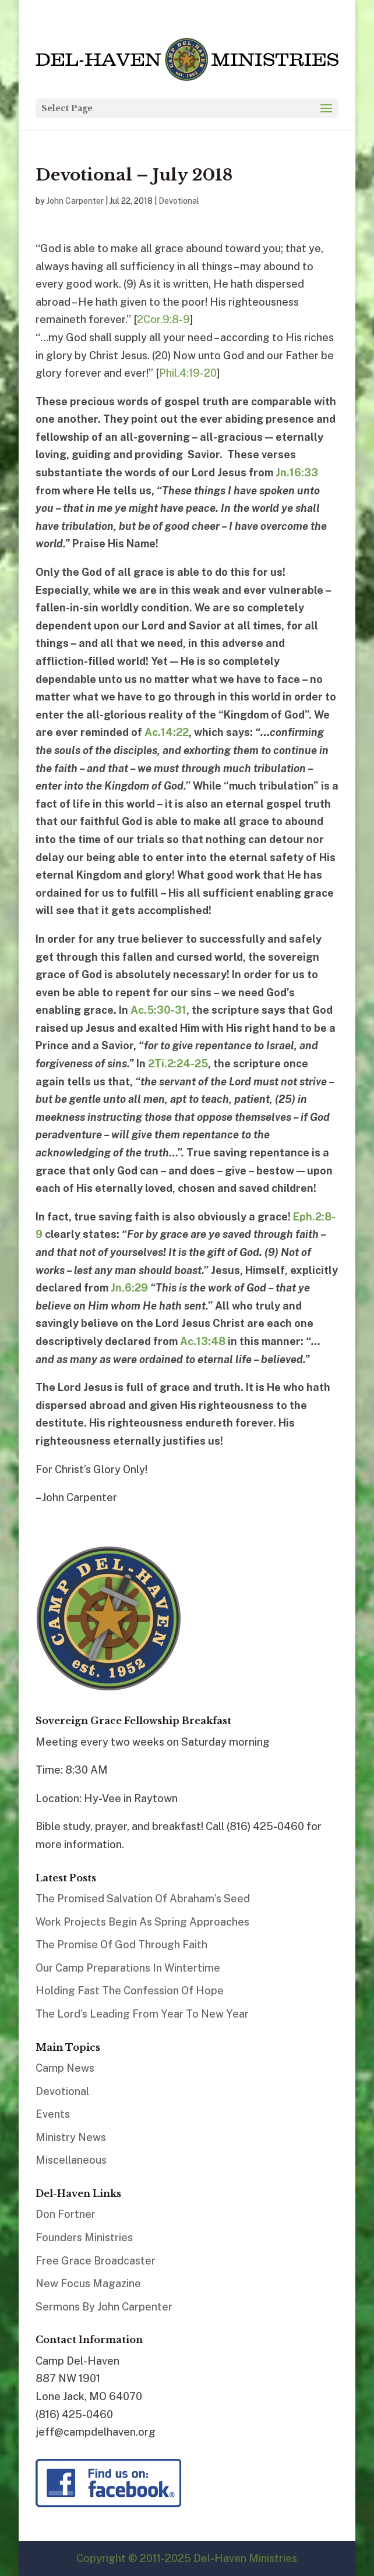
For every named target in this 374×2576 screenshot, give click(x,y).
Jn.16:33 (297, 472)
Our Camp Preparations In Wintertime (128, 1968)
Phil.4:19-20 (188, 373)
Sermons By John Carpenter (104, 2307)
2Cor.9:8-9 (163, 319)
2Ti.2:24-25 (178, 1063)
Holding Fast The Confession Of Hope (130, 1990)
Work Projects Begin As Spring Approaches (142, 1922)
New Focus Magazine (88, 2283)
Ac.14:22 (166, 732)
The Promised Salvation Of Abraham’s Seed (143, 1898)
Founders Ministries (84, 2237)
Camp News (65, 2068)
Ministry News (71, 2137)
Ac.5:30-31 (158, 1010)
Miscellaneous (71, 2160)
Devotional (178, 201)
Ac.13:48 (202, 1341)
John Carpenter (75, 201)
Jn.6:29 (129, 1288)
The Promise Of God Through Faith (121, 1944)
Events (53, 2114)
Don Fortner (66, 2214)
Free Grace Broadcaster (96, 2261)
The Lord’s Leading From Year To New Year (142, 2014)
